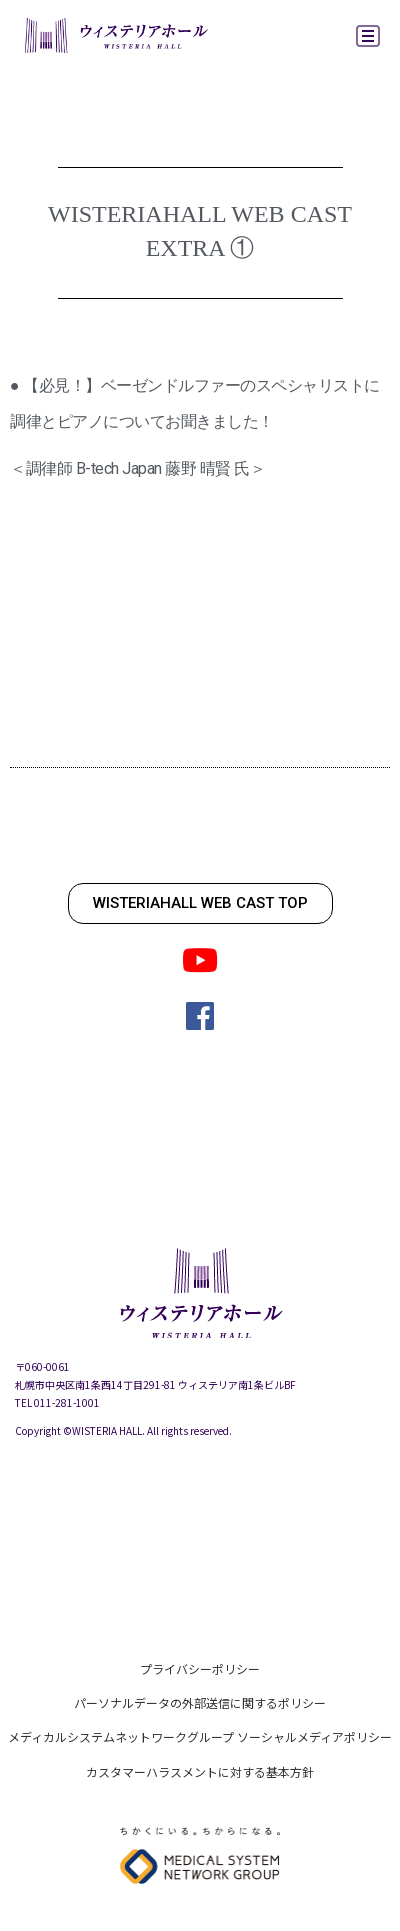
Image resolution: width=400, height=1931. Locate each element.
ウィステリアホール (115, 38)
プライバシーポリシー (200, 1668)
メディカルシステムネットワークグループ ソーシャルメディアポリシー (200, 1736)
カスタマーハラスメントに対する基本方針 (200, 1771)
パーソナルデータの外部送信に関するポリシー (200, 1702)
